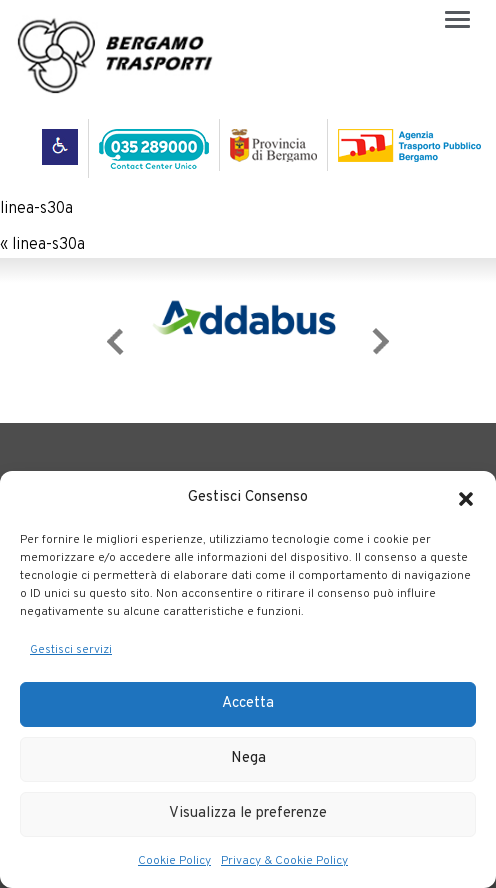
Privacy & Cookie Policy (284, 861)
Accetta (248, 703)
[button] (466, 499)
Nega (248, 758)
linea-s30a (36, 209)
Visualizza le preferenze (248, 813)
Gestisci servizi (71, 650)
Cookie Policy (174, 861)
